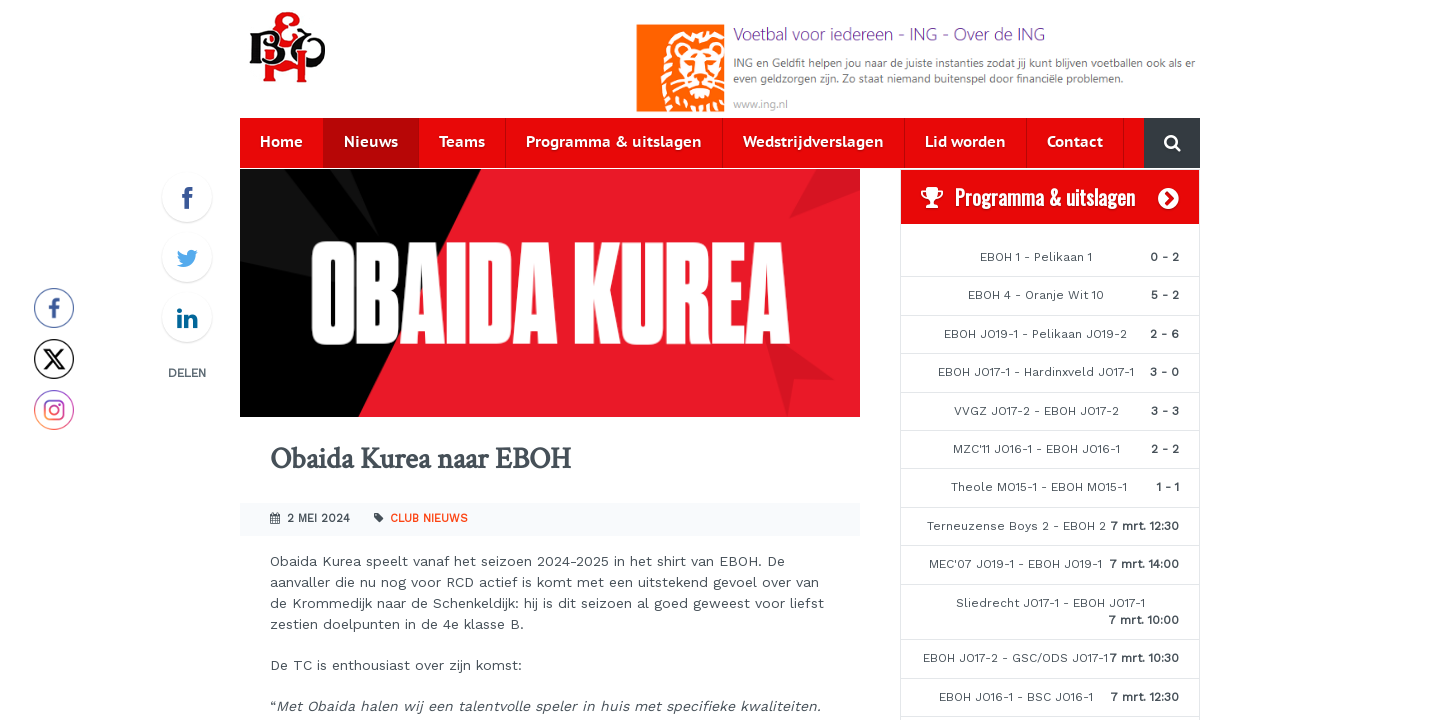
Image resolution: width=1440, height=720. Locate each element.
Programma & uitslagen (614, 142)
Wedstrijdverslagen (813, 142)
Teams (462, 142)
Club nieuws (429, 518)
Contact (1075, 142)
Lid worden (965, 142)
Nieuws (371, 142)
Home (281, 142)
